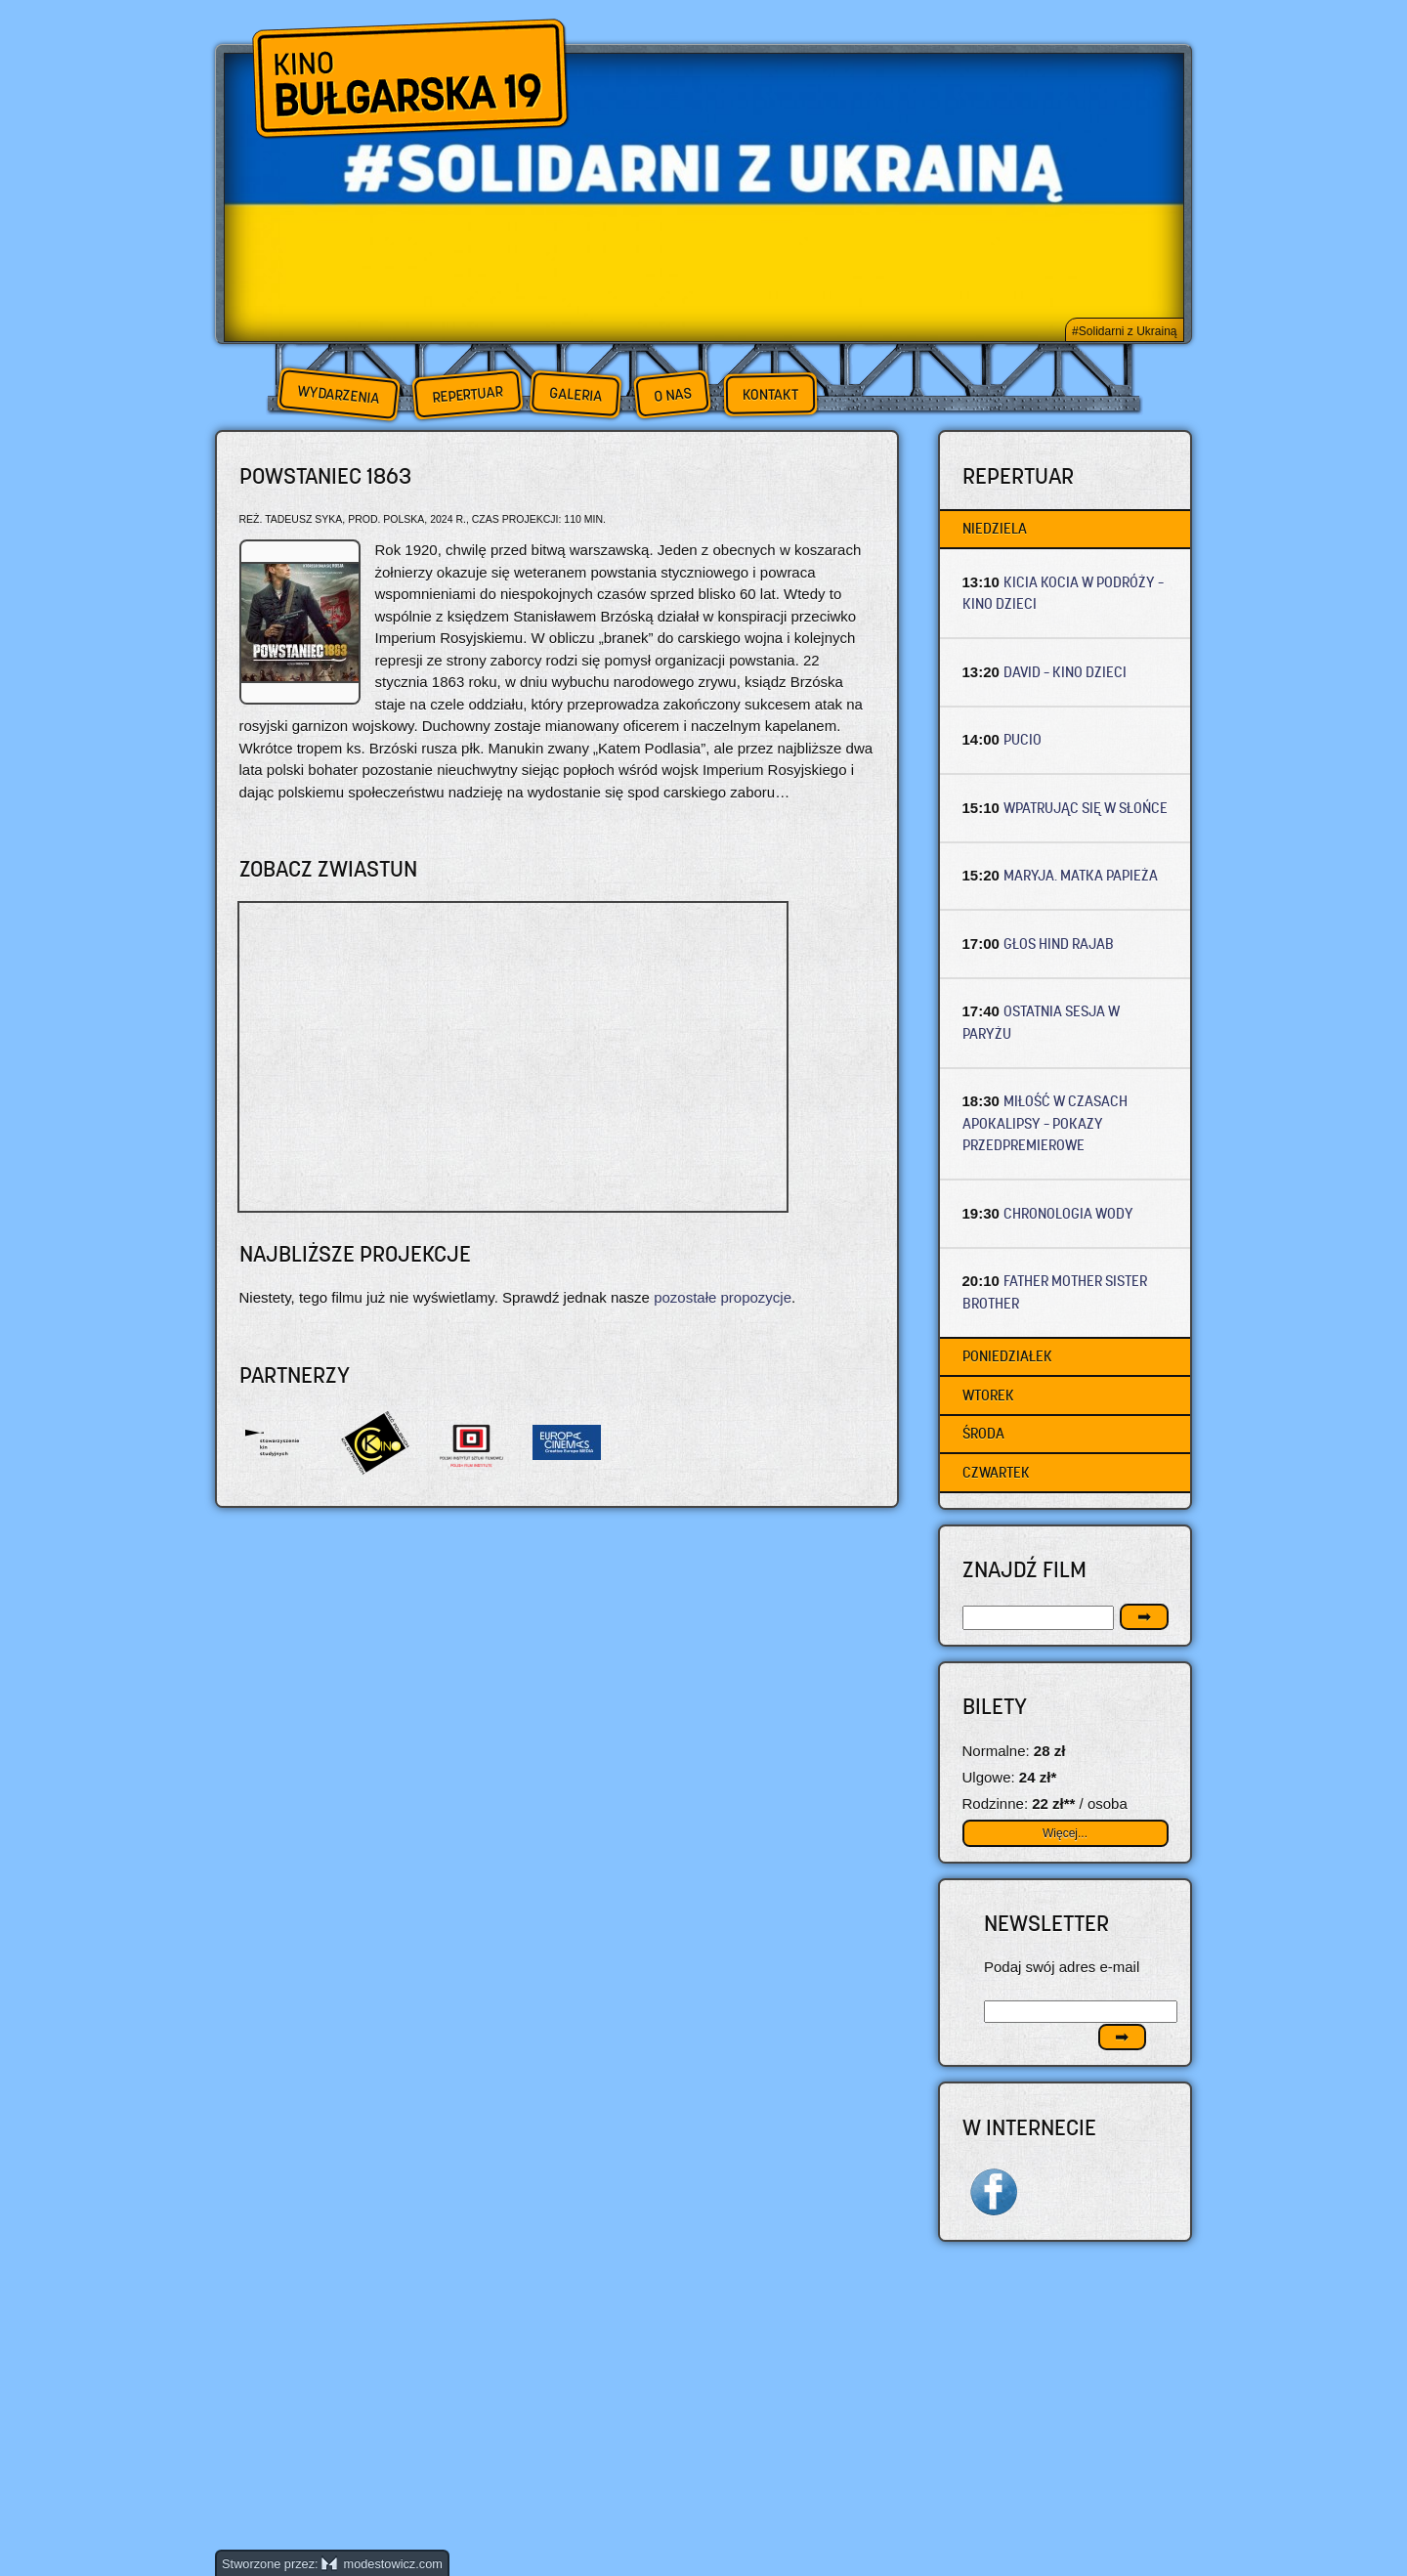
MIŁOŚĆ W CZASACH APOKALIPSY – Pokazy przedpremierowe (1045, 1123)
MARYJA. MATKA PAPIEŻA (1080, 875)
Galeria (575, 394)
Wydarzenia (338, 395)
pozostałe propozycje (722, 1297)
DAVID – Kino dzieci (1065, 672)
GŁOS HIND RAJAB (1058, 943)
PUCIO (1022, 739)
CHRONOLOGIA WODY (1068, 1213)
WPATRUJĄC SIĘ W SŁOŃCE (1085, 807)
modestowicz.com (382, 2563)
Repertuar (467, 394)
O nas (672, 394)
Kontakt (770, 395)
